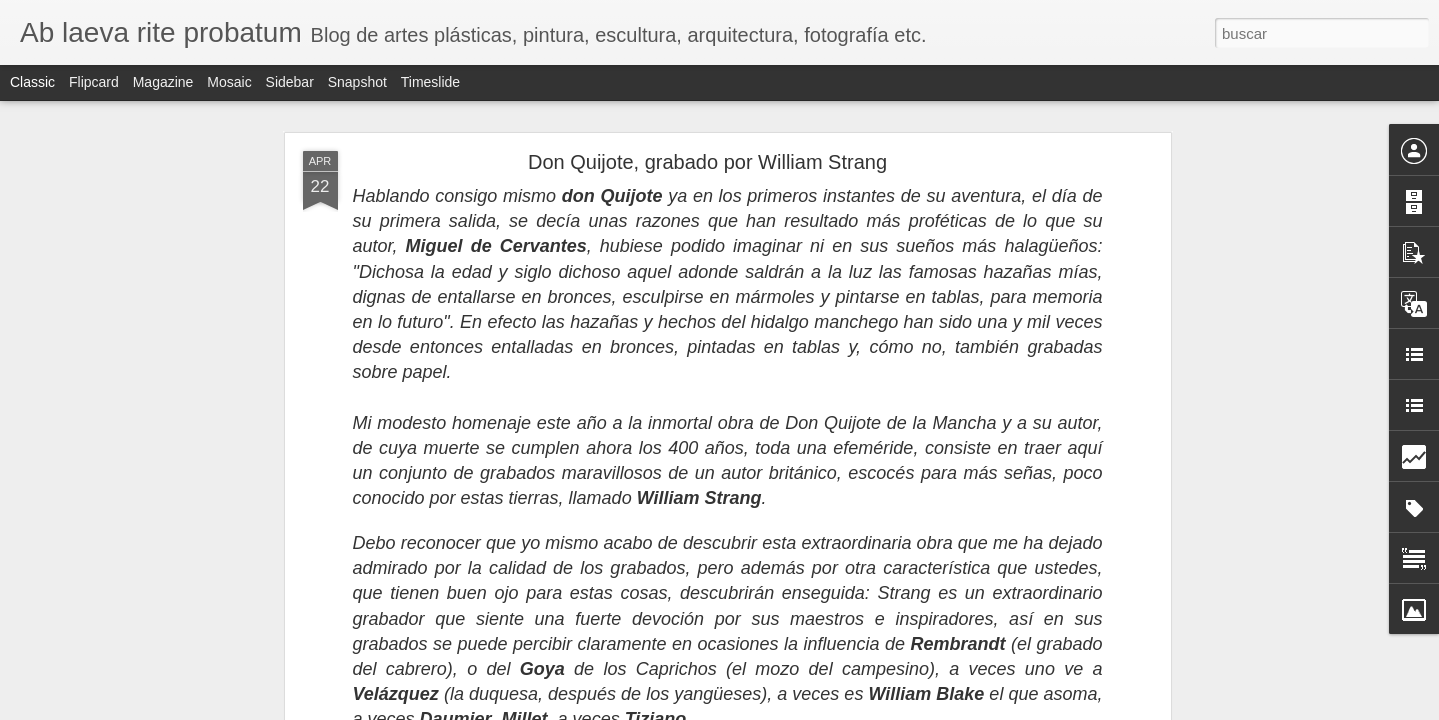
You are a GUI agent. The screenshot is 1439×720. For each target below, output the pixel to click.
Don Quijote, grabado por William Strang (707, 162)
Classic (32, 82)
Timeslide (430, 82)
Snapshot (357, 82)
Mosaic (229, 82)
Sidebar (290, 82)
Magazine (163, 82)
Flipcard (94, 82)
